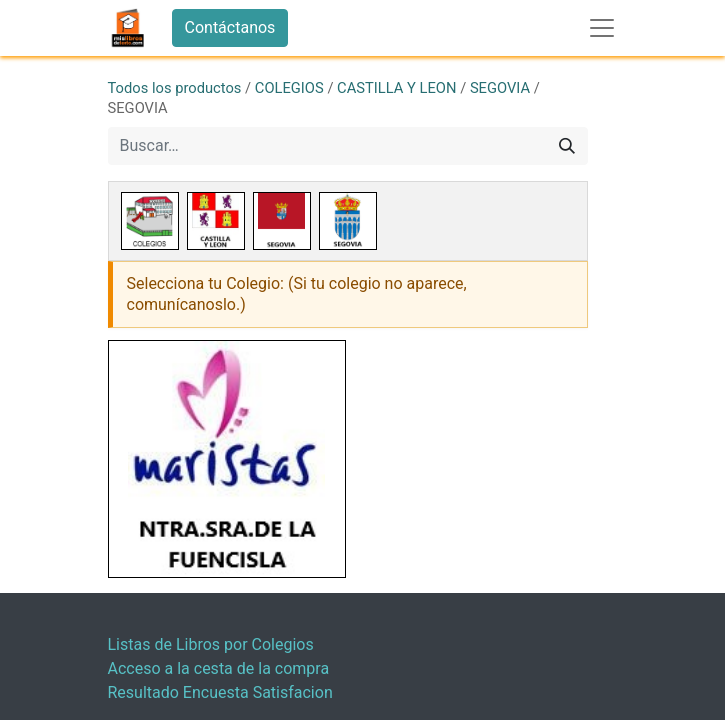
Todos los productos (175, 88)
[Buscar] (567, 146)
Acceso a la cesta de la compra (219, 668)
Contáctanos (230, 27)
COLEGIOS (289, 88)
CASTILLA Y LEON (396, 88)
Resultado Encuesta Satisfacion (220, 692)
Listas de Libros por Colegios (211, 644)
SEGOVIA (500, 88)
